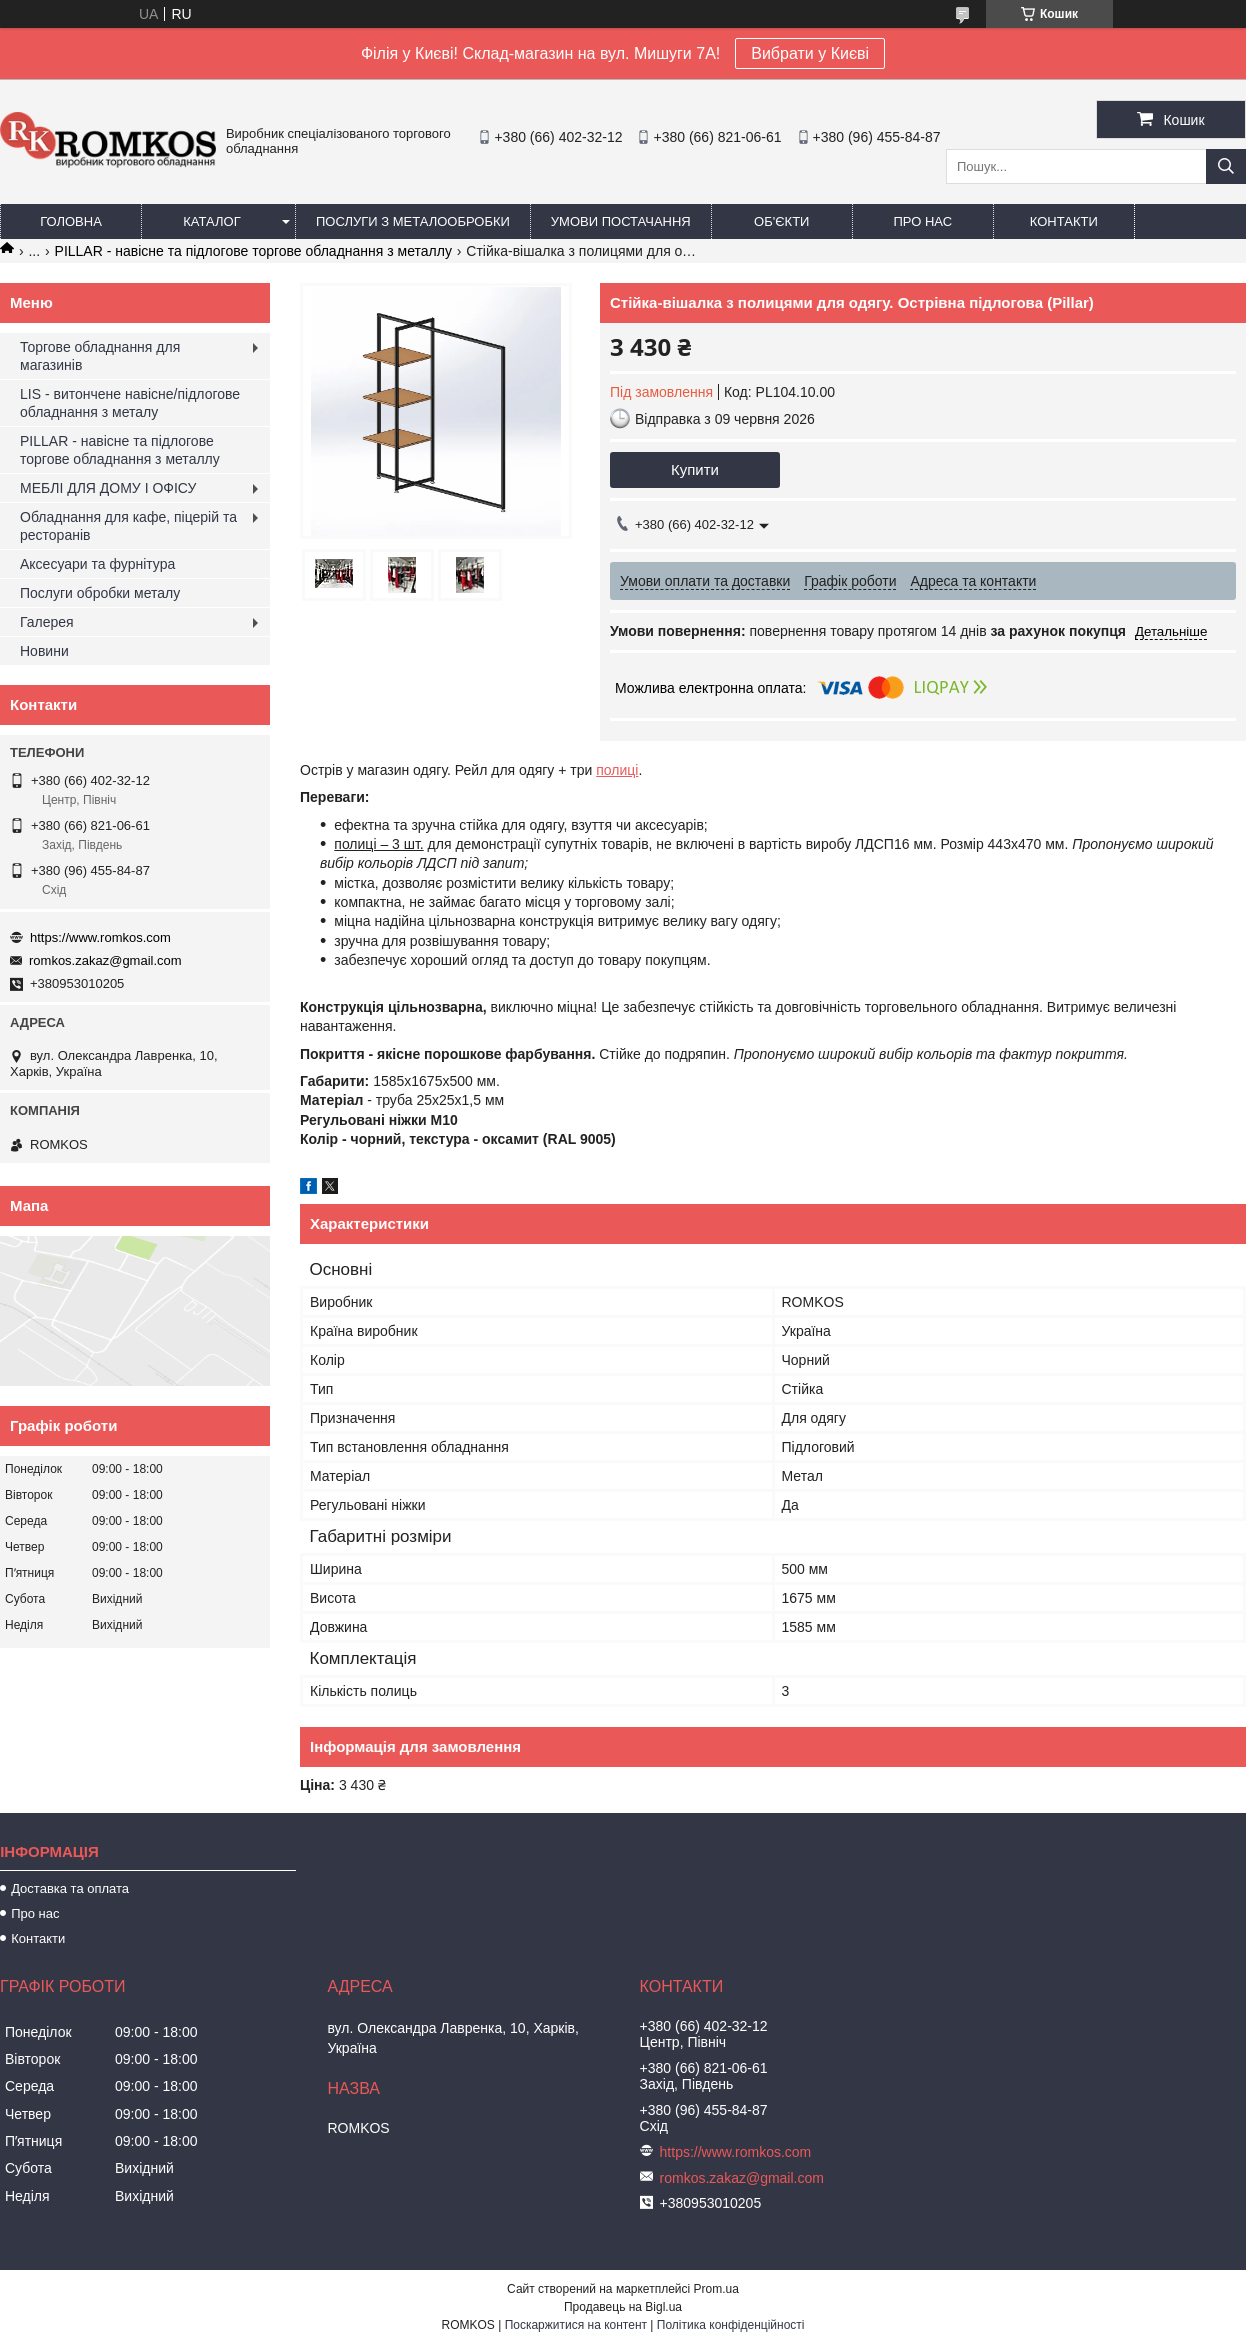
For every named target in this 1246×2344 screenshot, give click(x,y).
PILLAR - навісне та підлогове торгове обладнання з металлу (253, 251)
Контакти (1064, 221)
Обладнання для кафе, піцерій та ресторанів (128, 526)
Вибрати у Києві (810, 53)
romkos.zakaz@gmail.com (105, 960)
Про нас (922, 221)
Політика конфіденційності (731, 2325)
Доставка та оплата (70, 1888)
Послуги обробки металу (100, 593)
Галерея (47, 622)
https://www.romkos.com (100, 937)
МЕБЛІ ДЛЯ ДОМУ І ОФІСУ (108, 488)
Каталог (211, 221)
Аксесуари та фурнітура (97, 564)
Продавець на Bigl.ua (623, 2307)
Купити (695, 469)
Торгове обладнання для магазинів (100, 356)
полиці (617, 770)
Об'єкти (781, 221)
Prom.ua (716, 2289)
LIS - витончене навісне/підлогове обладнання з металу (130, 403)
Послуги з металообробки (413, 221)
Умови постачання (621, 221)
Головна (71, 221)
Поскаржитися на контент (576, 2325)
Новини (44, 651)
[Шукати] (1226, 166)
